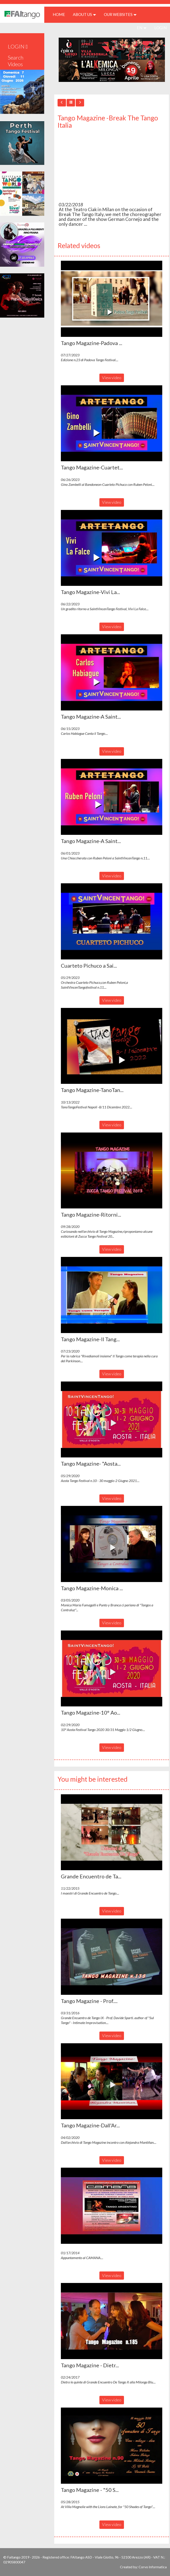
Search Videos (15, 60)
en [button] (142, 27)
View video (111, 377)
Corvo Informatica (153, 2567)
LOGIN (160, 27)
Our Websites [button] (120, 14)
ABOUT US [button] (84, 14)
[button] (111, 299)
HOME (60, 14)
